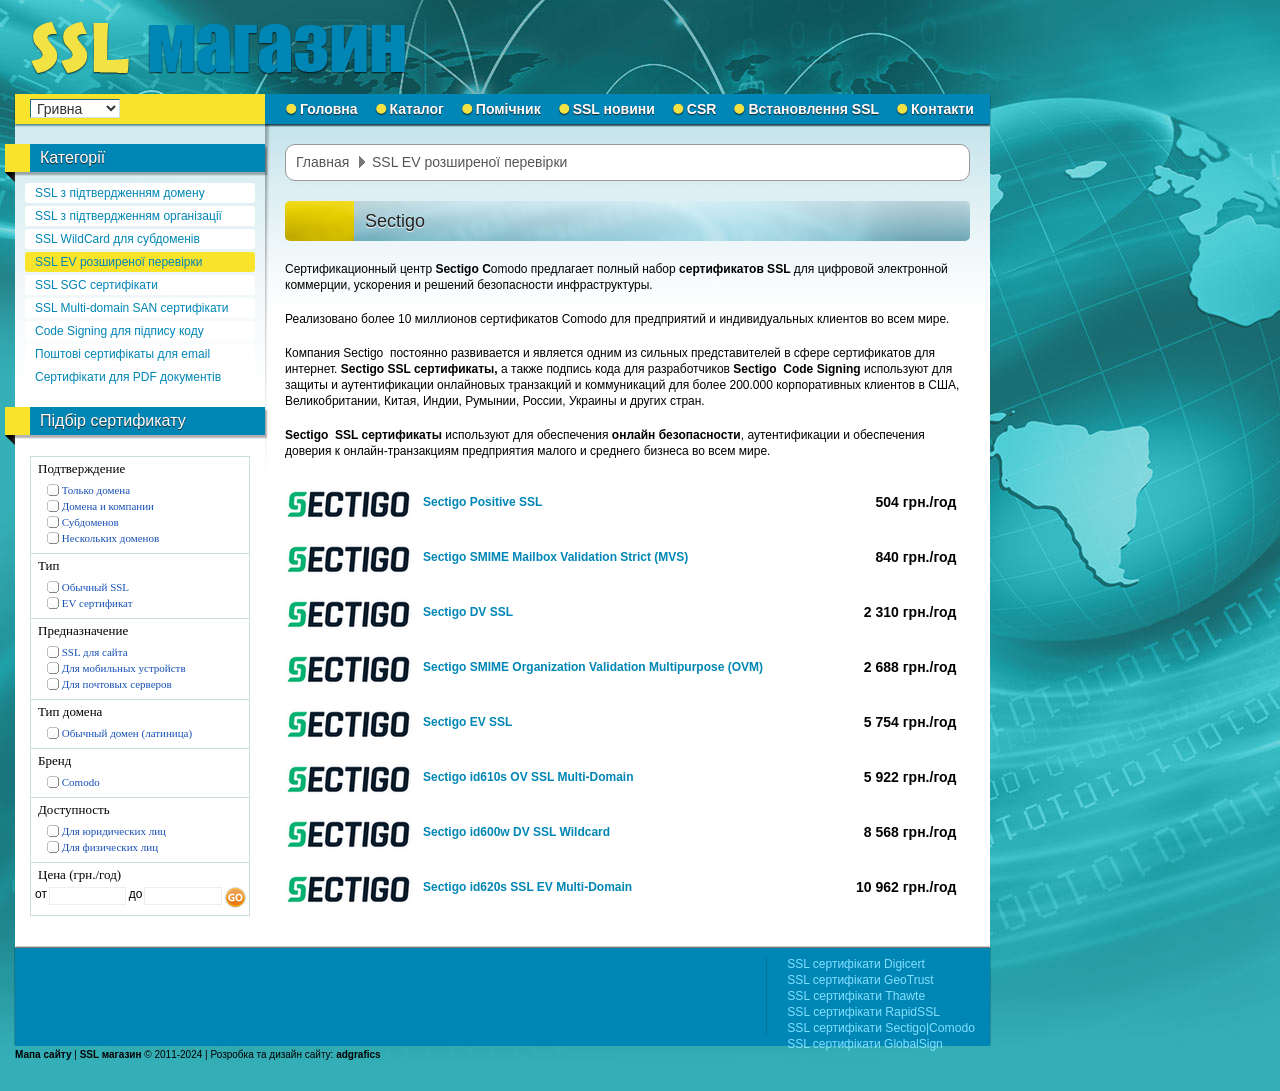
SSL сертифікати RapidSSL (863, 1012)
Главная (322, 162)
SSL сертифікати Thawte (856, 996)
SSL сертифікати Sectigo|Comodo (881, 1028)
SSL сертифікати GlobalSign (865, 1044)
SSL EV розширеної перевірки (469, 162)
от (41, 894)
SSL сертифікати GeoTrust (860, 980)
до (133, 894)
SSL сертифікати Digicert (856, 964)
